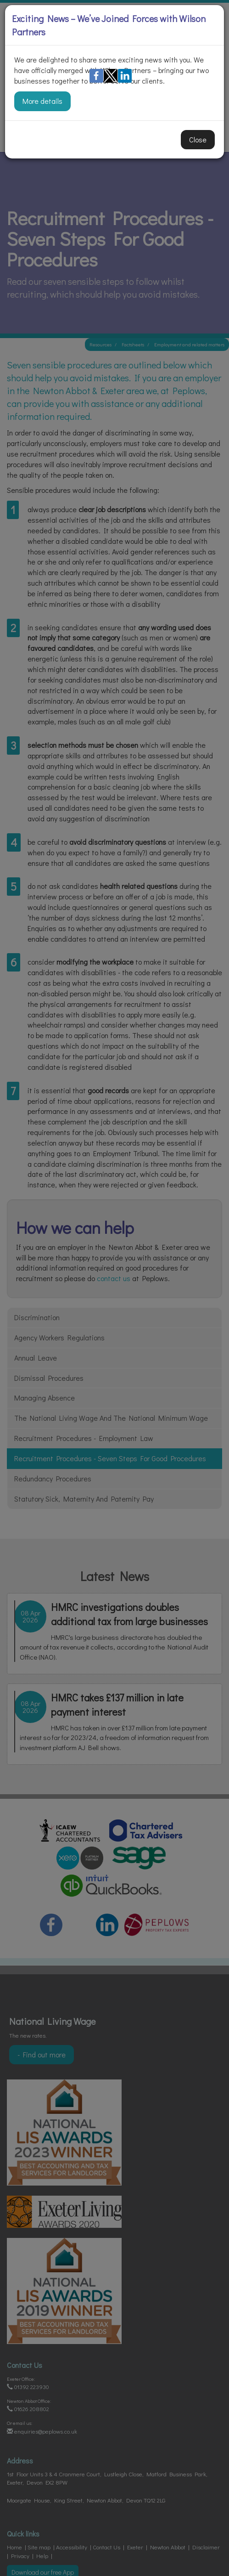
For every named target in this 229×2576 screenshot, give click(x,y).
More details (42, 101)
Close (198, 139)
